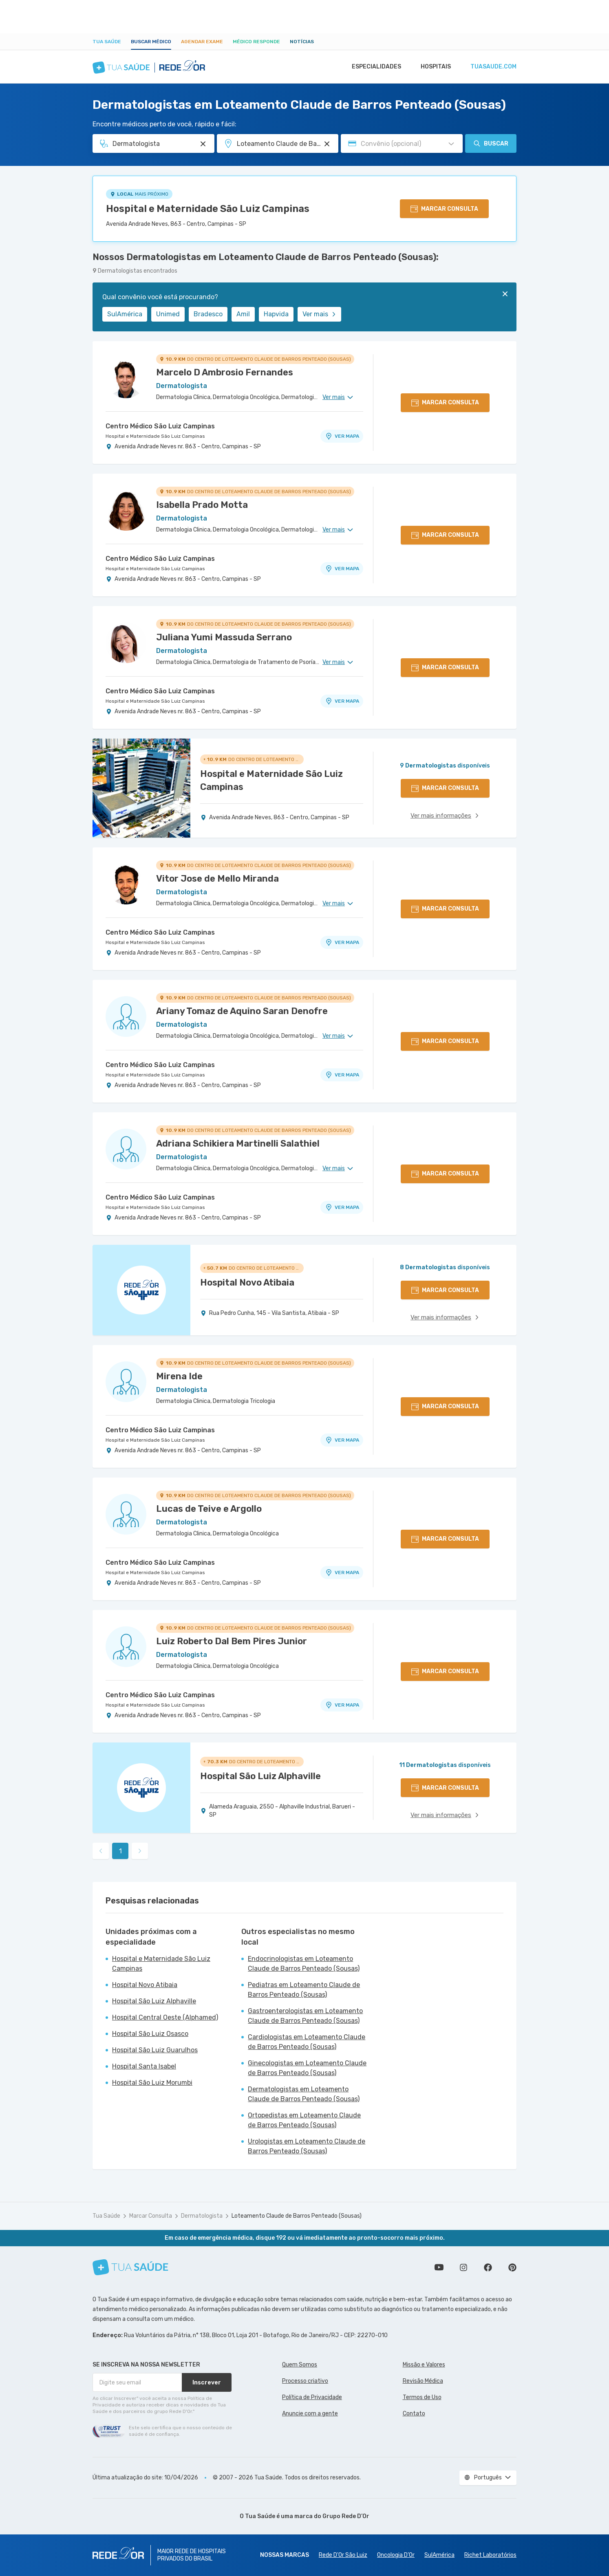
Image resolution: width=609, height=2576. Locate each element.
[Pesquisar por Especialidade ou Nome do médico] (203, 144)
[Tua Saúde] (130, 2267)
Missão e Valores (424, 2364)
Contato (414, 2413)
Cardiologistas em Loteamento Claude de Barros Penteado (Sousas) (306, 2042)
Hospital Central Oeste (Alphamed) (165, 2017)
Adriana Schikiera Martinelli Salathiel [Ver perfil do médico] (238, 1143)
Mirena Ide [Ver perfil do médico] (179, 1376)
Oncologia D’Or (396, 2555)
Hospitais (433, 67)
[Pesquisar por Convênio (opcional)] (451, 144)
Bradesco (208, 314)
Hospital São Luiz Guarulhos (155, 2050)
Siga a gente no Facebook (488, 2267)
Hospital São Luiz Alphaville (154, 2001)
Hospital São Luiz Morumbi (152, 2082)
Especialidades (372, 67)
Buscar (490, 143)
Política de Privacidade (312, 2397)
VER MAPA (342, 436)
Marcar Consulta (150, 2215)
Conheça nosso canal (439, 2267)
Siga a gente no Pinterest (512, 2267)
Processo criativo (305, 2381)
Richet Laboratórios (490, 2555)
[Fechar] (505, 294)
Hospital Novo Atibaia (144, 1985)
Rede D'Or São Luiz (343, 2555)
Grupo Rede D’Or (345, 2516)
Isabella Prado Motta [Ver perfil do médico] (202, 504)
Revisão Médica (423, 2381)
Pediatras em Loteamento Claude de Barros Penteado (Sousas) (304, 1989)
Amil (243, 314)
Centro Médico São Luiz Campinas (160, 426)
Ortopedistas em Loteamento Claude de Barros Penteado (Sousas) (304, 2120)
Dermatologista (202, 2215)
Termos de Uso (422, 2397)
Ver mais (319, 314)
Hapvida (276, 314)
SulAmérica (124, 314)
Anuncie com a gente (310, 2413)
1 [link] (120, 1851)
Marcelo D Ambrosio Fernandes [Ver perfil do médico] (224, 372)
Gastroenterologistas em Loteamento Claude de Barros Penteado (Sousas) (305, 2016)
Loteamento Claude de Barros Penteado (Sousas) (297, 2215)
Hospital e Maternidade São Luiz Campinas (207, 208)
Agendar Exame (202, 41)
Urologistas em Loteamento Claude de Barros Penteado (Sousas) (306, 2146)
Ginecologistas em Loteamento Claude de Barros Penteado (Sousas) (307, 2068)
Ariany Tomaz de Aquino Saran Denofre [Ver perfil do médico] (242, 1011)
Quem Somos (299, 2364)
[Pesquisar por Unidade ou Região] (327, 144)
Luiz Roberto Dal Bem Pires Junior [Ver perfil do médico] (231, 1641)
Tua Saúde (107, 41)
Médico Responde (256, 41)
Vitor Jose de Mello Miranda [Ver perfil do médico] (217, 878)
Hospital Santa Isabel (144, 2066)
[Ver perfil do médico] (126, 377)
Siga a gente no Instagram (463, 2267)
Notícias (302, 41)
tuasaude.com (492, 67)
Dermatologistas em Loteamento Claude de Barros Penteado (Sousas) (304, 2094)
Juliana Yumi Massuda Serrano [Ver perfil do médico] (224, 637)
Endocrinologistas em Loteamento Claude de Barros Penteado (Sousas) (304, 1963)
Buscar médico (151, 41)
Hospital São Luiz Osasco (150, 2034)
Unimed (168, 314)
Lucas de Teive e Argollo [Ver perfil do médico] (209, 1508)
